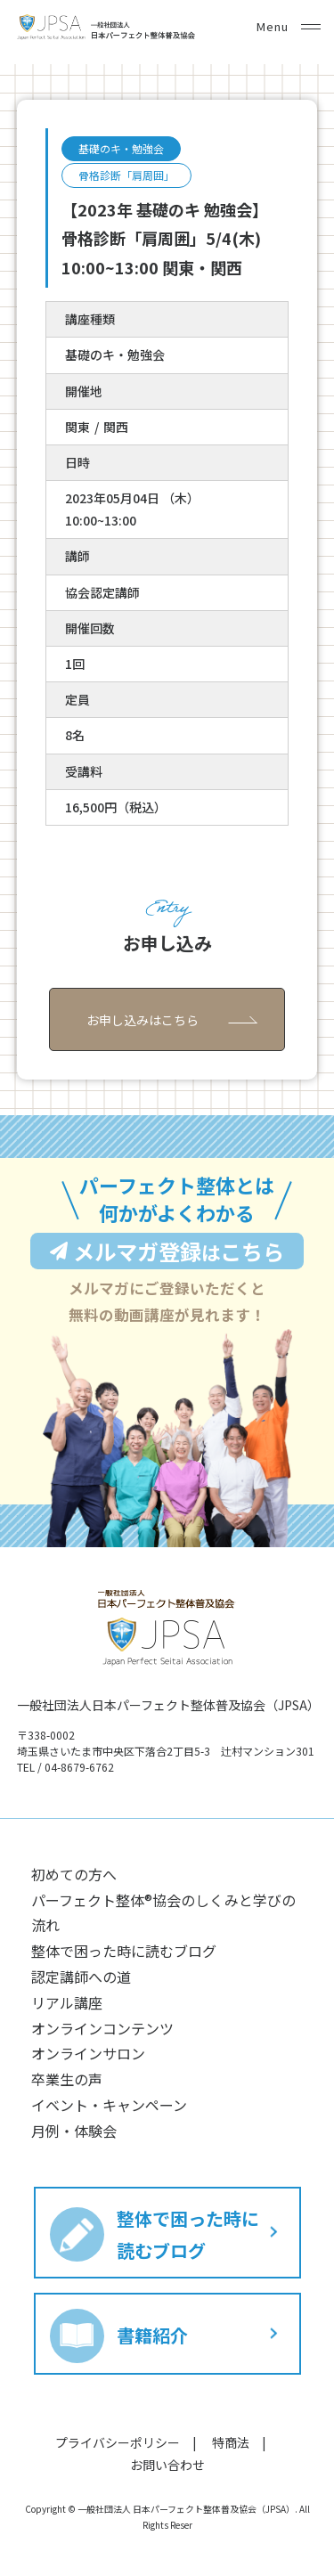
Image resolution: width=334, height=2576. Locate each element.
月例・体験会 (74, 2130)
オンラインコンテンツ (102, 2028)
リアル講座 (66, 2002)
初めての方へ (74, 1874)
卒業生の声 (66, 2079)
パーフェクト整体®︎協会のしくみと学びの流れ (163, 1912)
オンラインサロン (88, 2053)
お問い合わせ (167, 2465)
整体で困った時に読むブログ (123, 1950)
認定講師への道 (81, 1976)
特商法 (230, 2442)
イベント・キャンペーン (109, 2104)
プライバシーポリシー (117, 2442)
